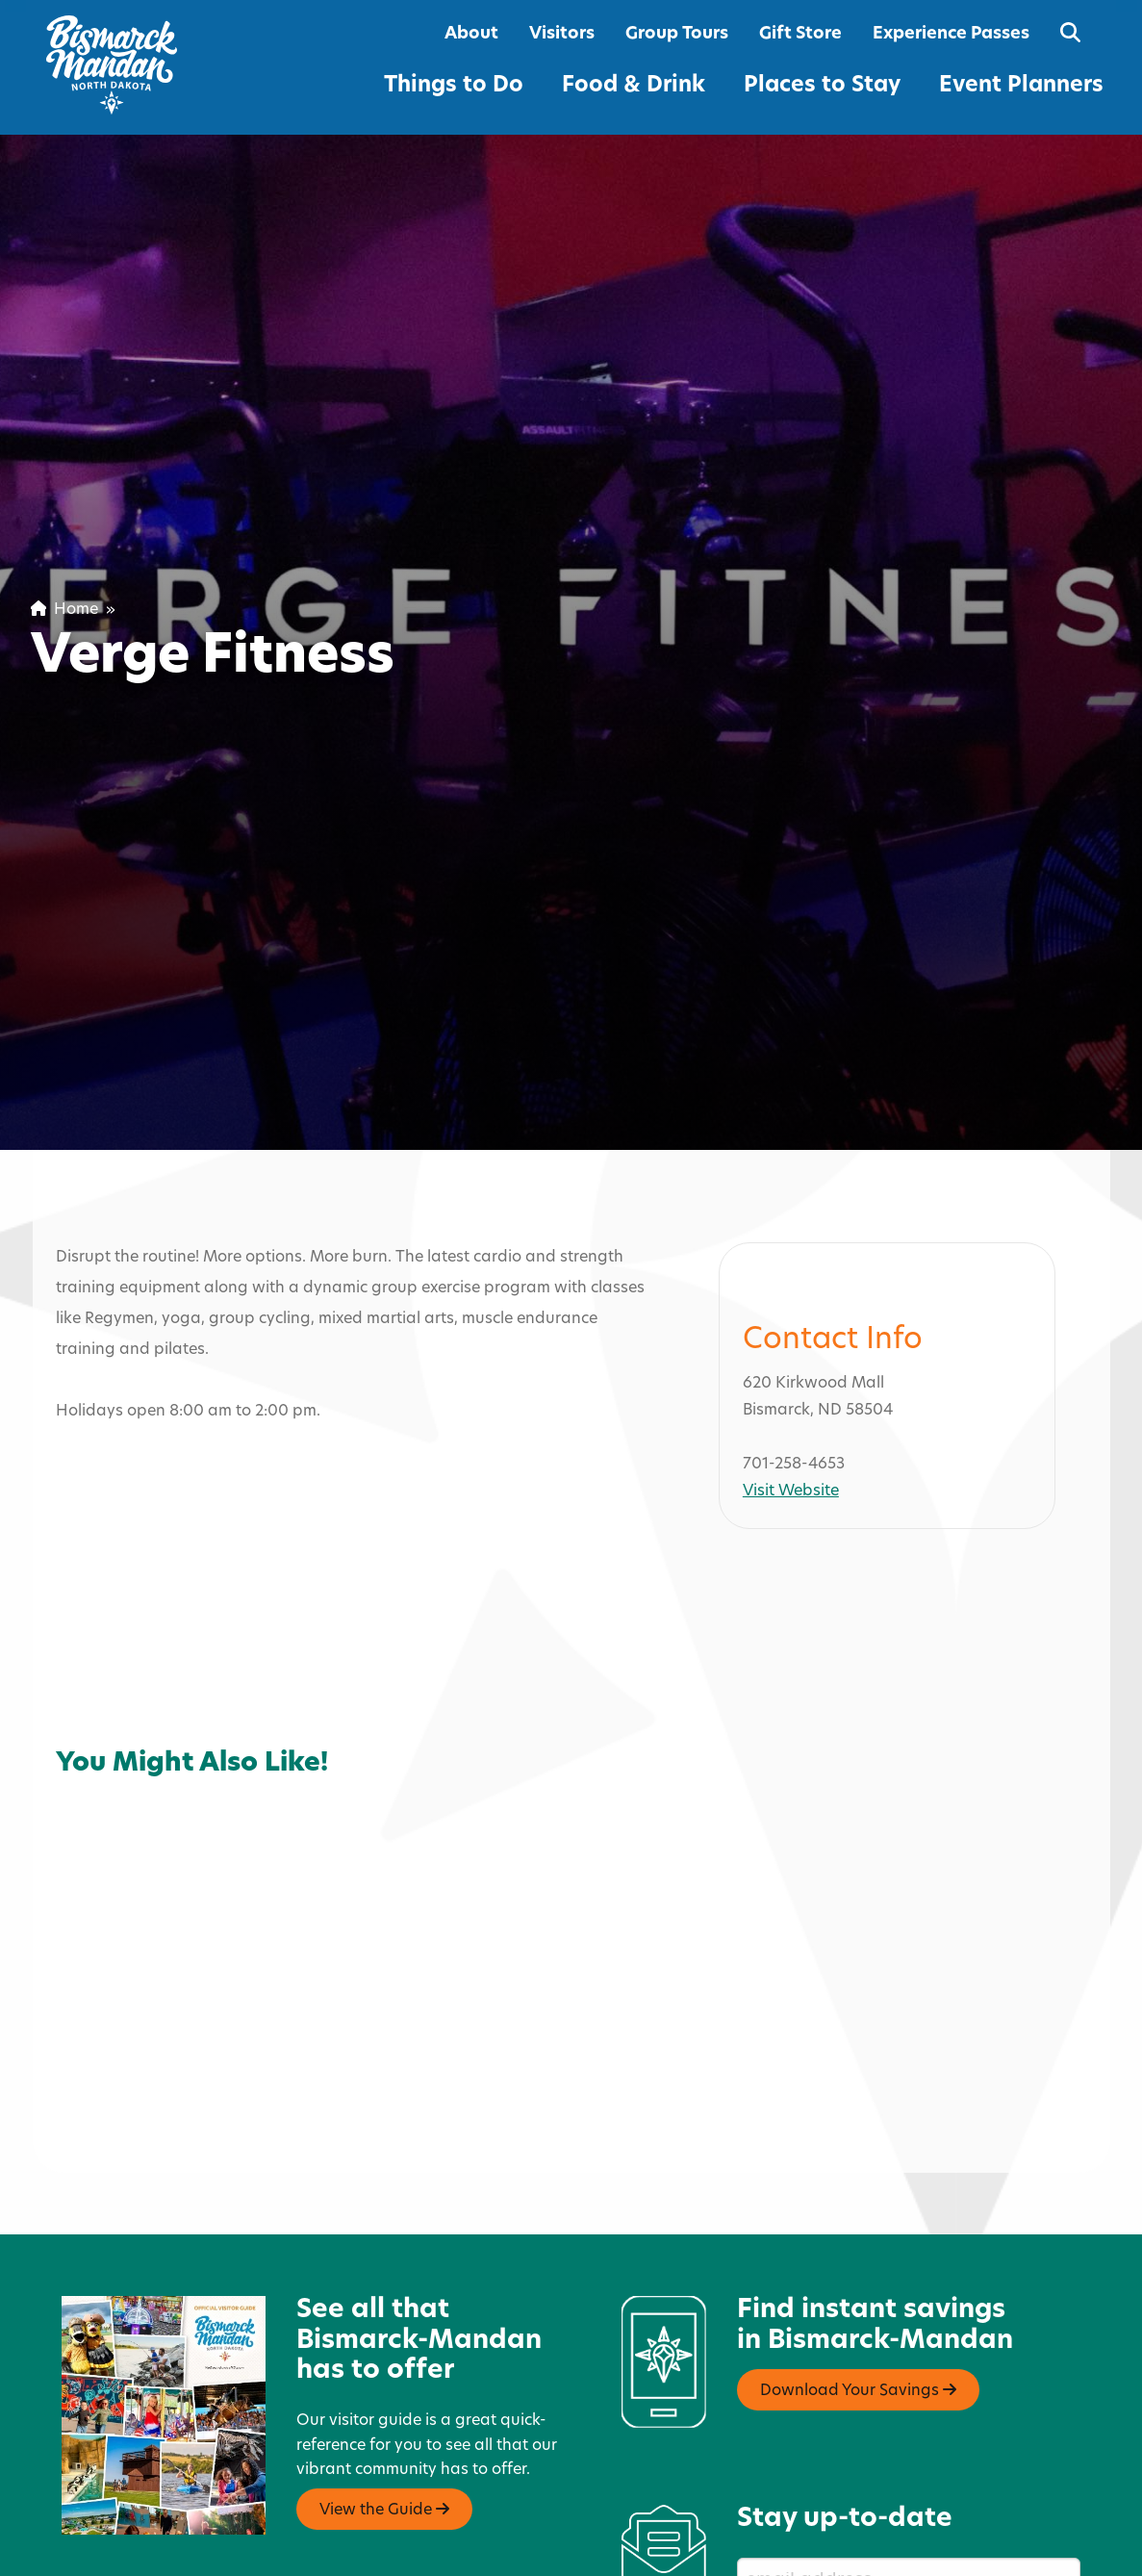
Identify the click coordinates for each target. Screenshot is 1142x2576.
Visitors (562, 34)
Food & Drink (633, 86)
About (471, 34)
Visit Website (791, 1395)
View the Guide (384, 2413)
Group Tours (676, 34)
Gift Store (800, 34)
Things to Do (453, 86)
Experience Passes (951, 34)
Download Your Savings (858, 2294)
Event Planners (1021, 86)
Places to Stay (822, 86)
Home (64, 610)
